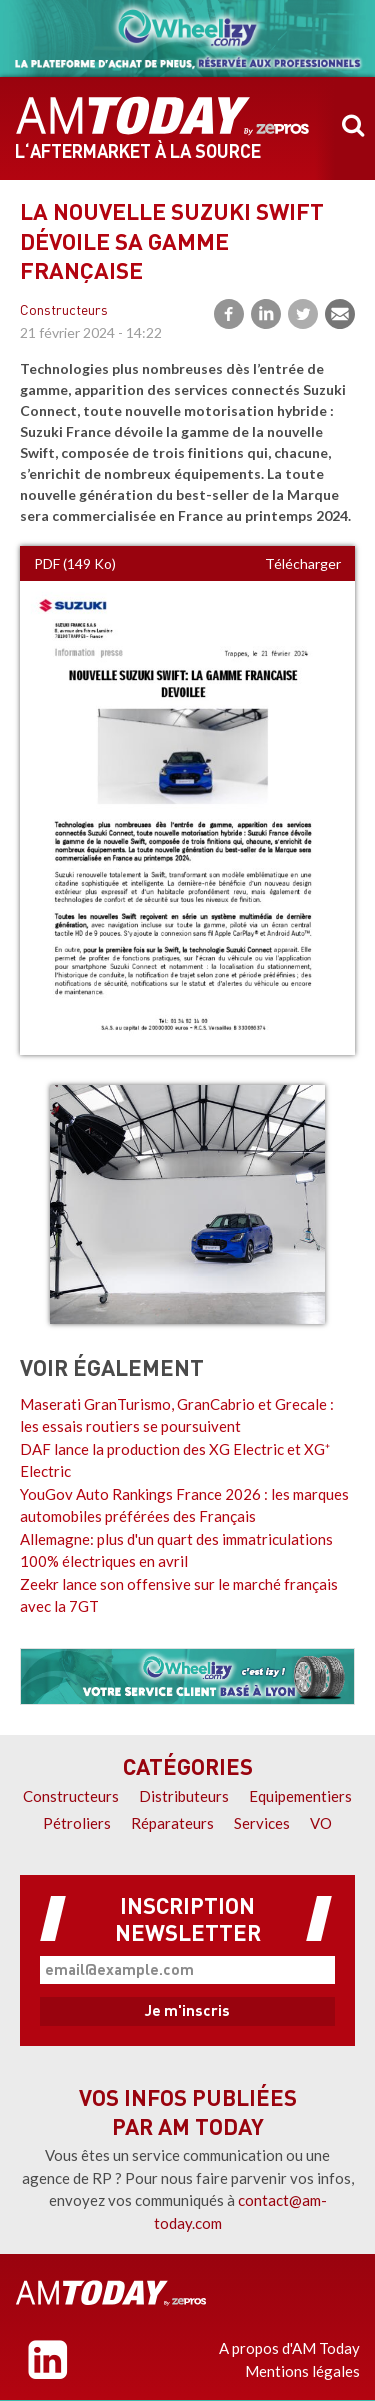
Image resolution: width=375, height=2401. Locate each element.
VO (321, 1823)
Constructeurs (64, 311)
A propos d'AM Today (289, 2348)
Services (262, 1823)
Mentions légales (302, 2371)
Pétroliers (77, 1823)
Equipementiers (300, 1796)
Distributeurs (184, 1796)
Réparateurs (172, 1823)
